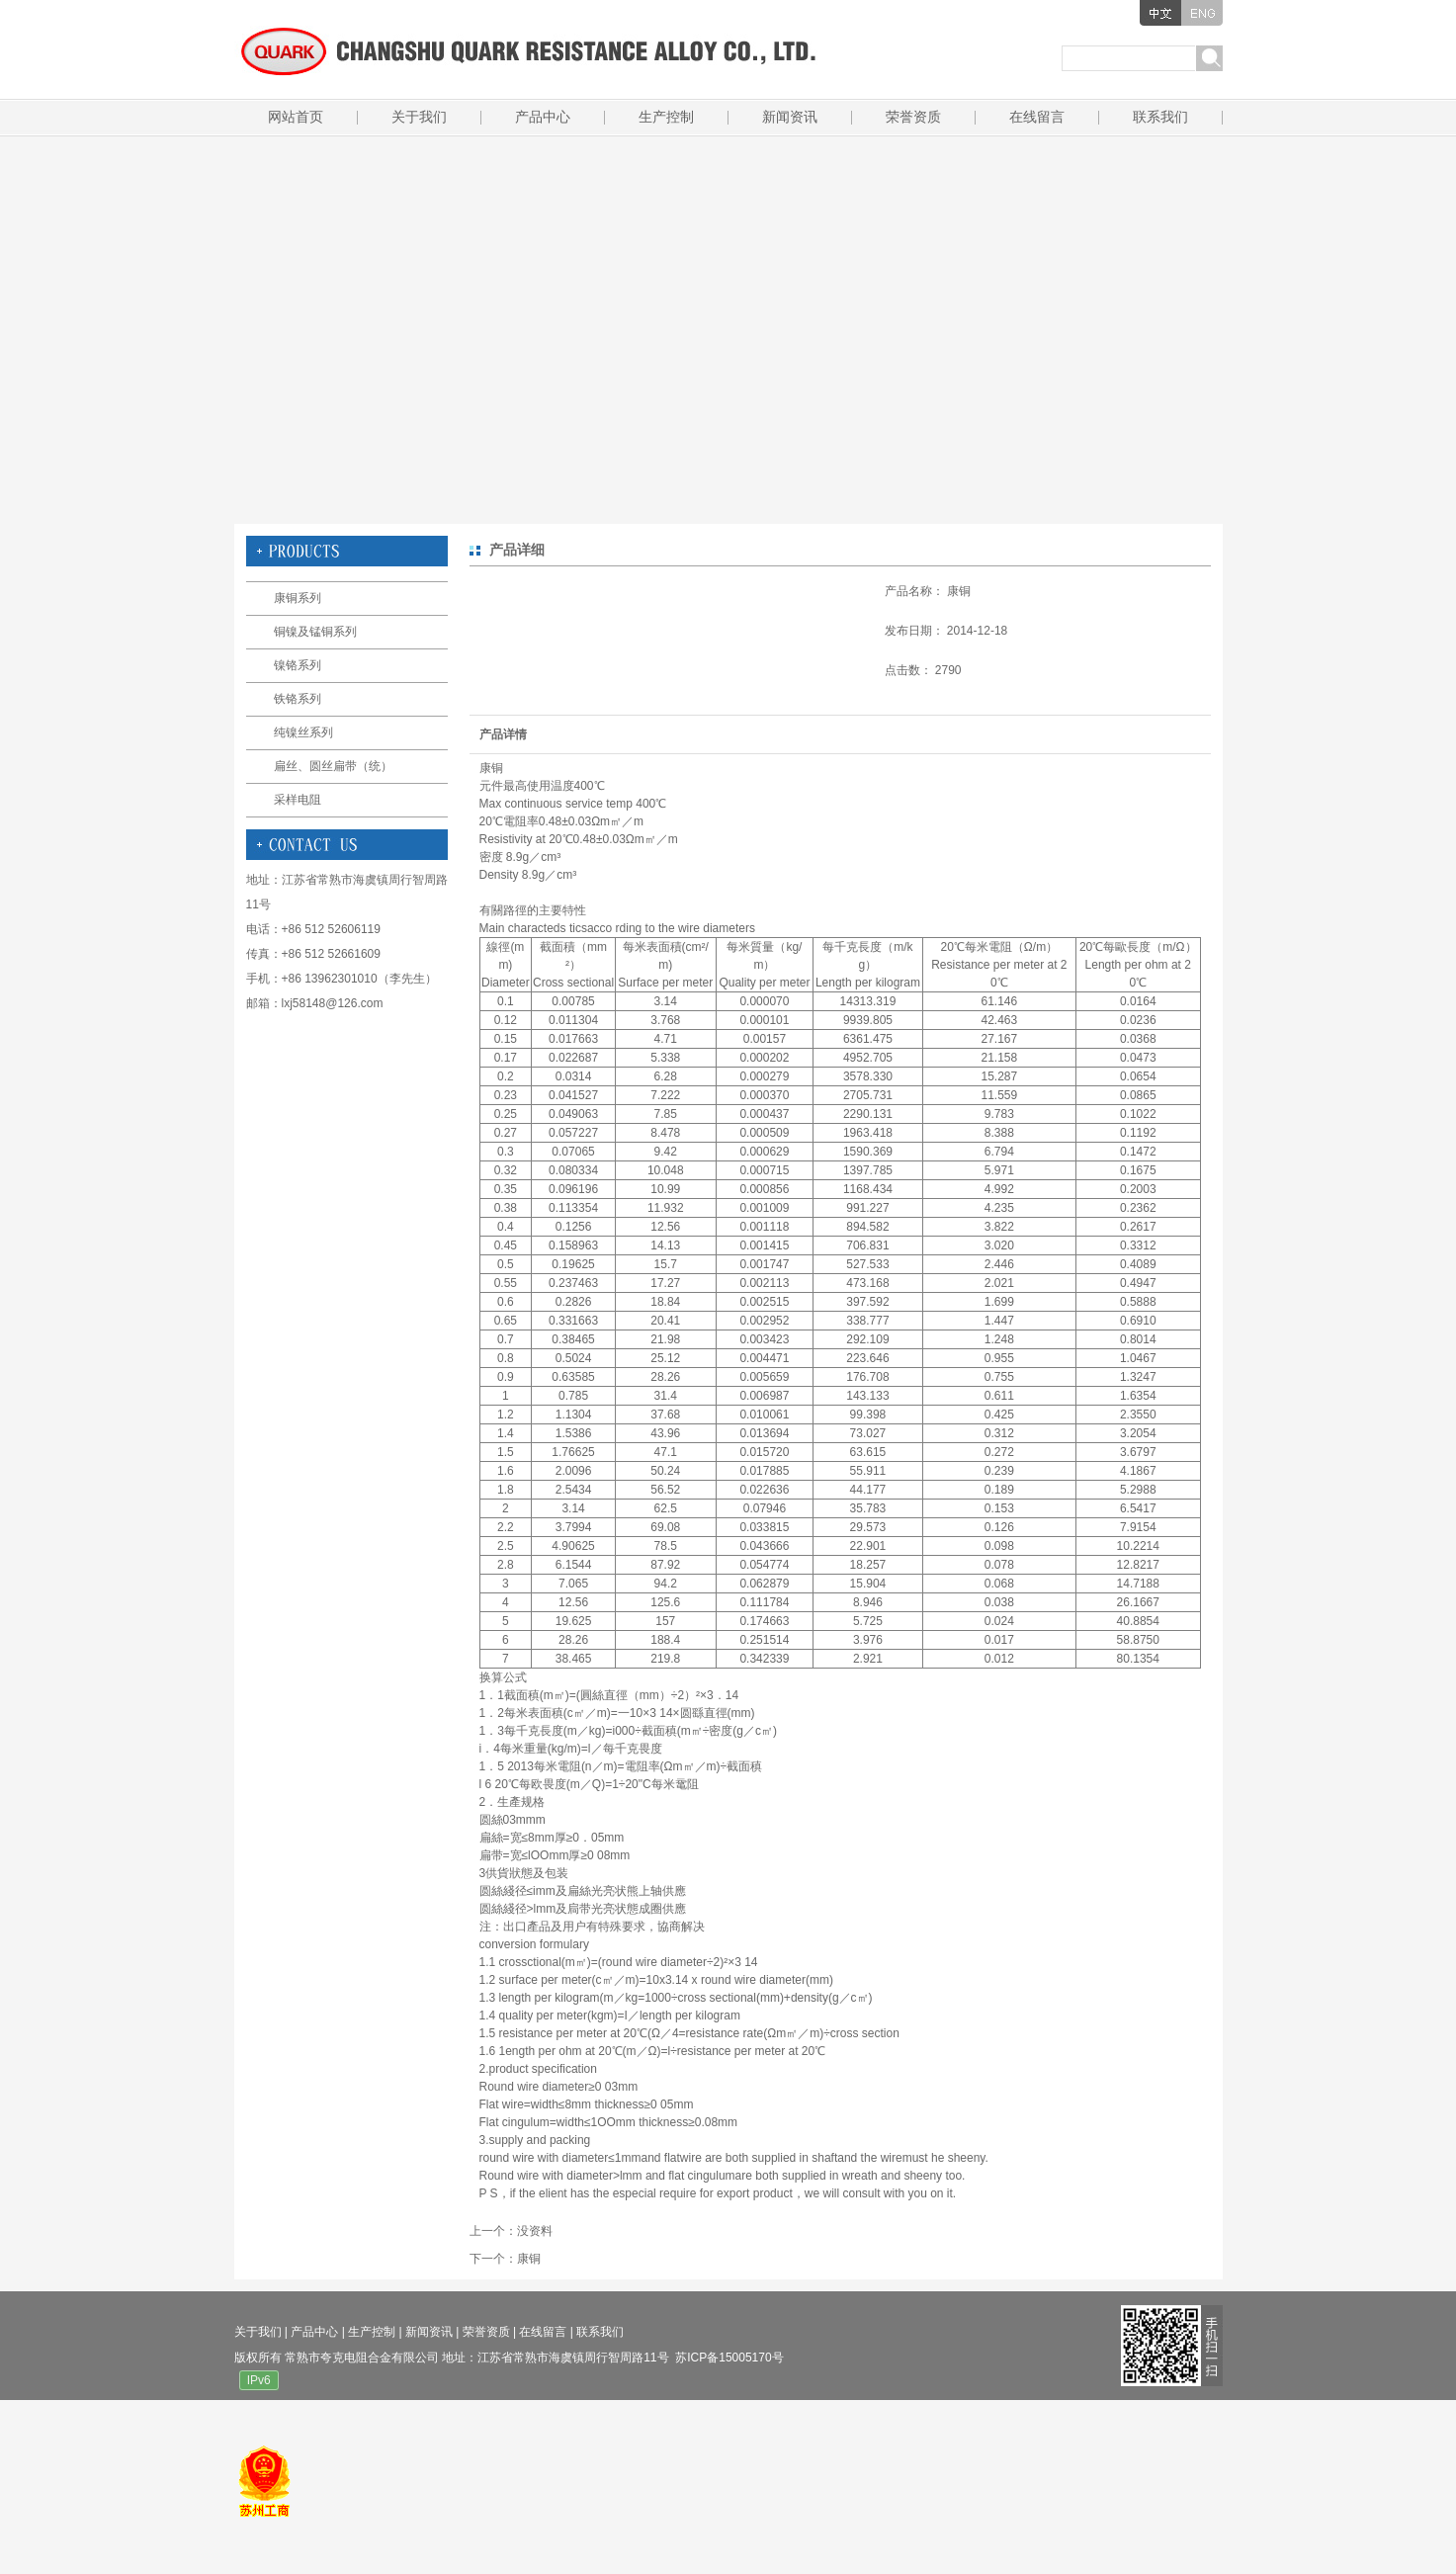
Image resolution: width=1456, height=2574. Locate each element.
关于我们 (419, 117)
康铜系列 (297, 598)
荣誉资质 (913, 117)
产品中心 (542, 117)
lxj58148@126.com (333, 1003)
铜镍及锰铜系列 (315, 632)
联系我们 (1160, 117)
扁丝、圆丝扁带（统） (333, 766)
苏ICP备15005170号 (729, 2357)
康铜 (529, 2259)
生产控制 (666, 117)
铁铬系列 (297, 699)
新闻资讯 (789, 117)
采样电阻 (297, 800)
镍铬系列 (297, 665)
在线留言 (1037, 117)
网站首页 (295, 117)
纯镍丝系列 (303, 732)
